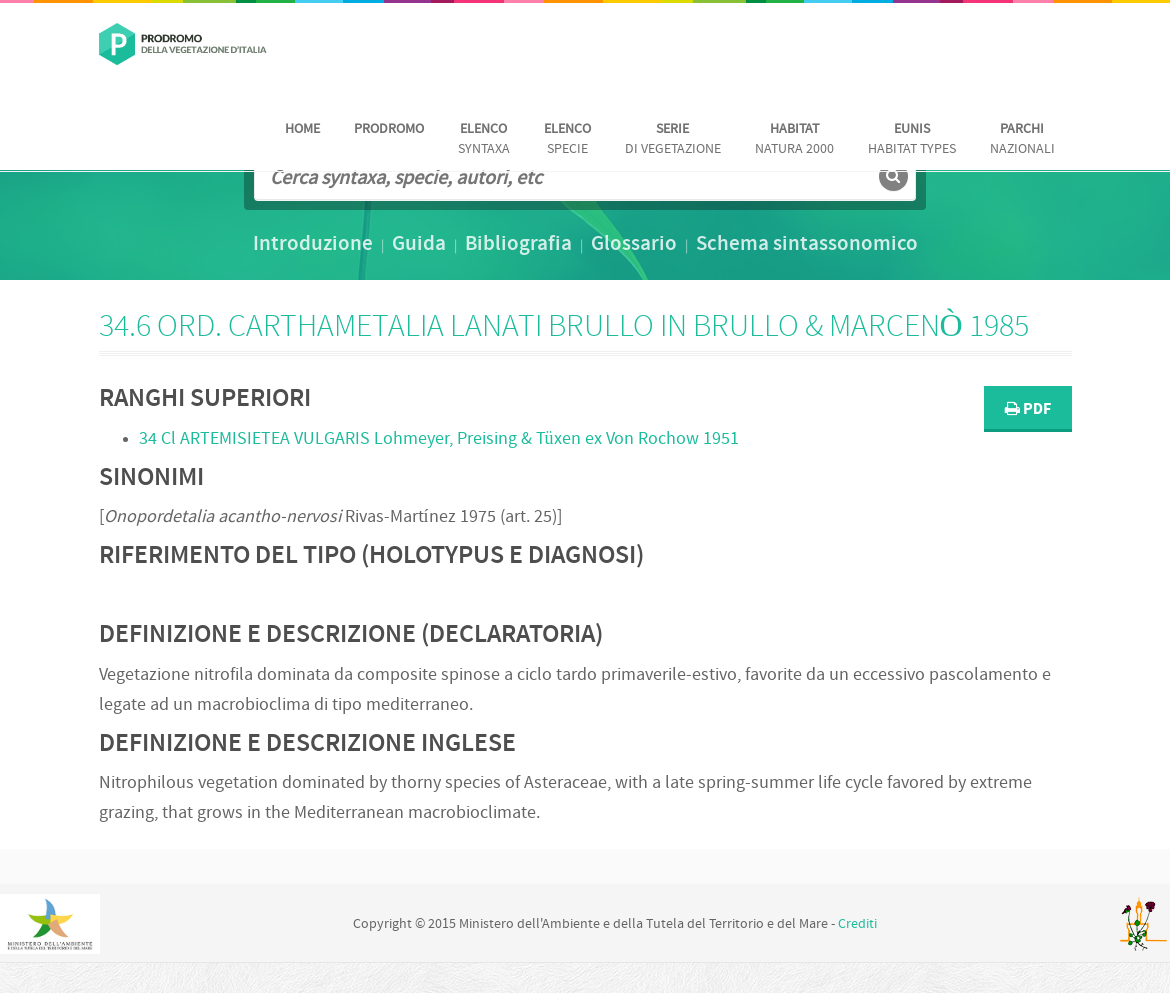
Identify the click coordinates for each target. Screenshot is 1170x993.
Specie (567, 139)
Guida (419, 245)
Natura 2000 (794, 139)
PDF (1028, 409)
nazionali (1022, 139)
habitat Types (912, 139)
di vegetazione (673, 139)
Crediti (857, 924)
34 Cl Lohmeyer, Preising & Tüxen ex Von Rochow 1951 (439, 439)
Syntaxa (484, 139)
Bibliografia (518, 245)
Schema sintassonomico (807, 245)
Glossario (634, 245)
